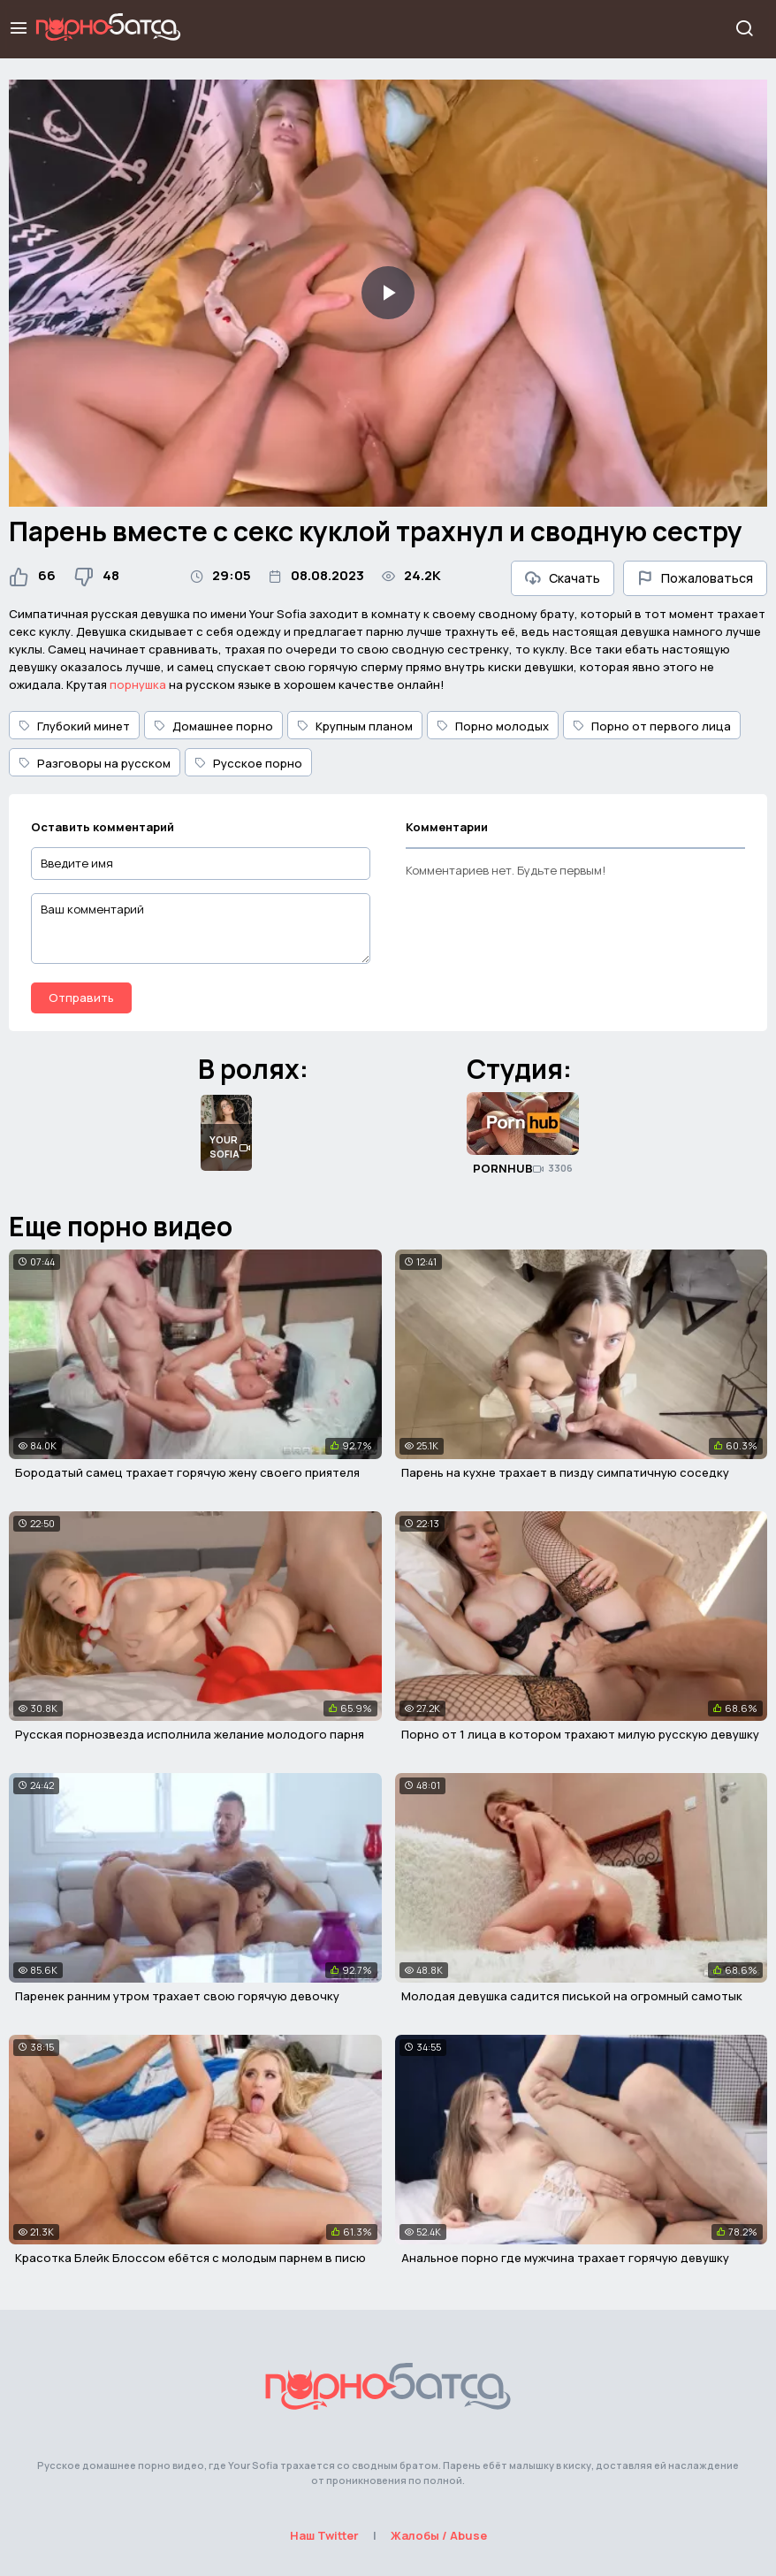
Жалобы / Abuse (439, 2535)
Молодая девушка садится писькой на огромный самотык (571, 1996)
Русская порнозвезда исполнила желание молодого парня (189, 1734)
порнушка (138, 684)
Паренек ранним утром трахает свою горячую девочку (177, 1996)
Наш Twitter (324, 2535)
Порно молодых (493, 726)
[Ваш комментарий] (200, 928)
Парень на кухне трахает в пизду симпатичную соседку (565, 1472)
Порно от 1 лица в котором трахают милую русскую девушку (580, 1734)
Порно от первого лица (652, 726)
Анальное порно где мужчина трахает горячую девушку (565, 2258)
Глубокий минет (74, 726)
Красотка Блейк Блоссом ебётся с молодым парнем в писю (190, 2258)
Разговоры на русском (95, 763)
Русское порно (248, 763)
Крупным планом (355, 726)
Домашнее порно (213, 726)
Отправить (81, 997)
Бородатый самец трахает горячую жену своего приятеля (187, 1472)
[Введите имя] (200, 863)
